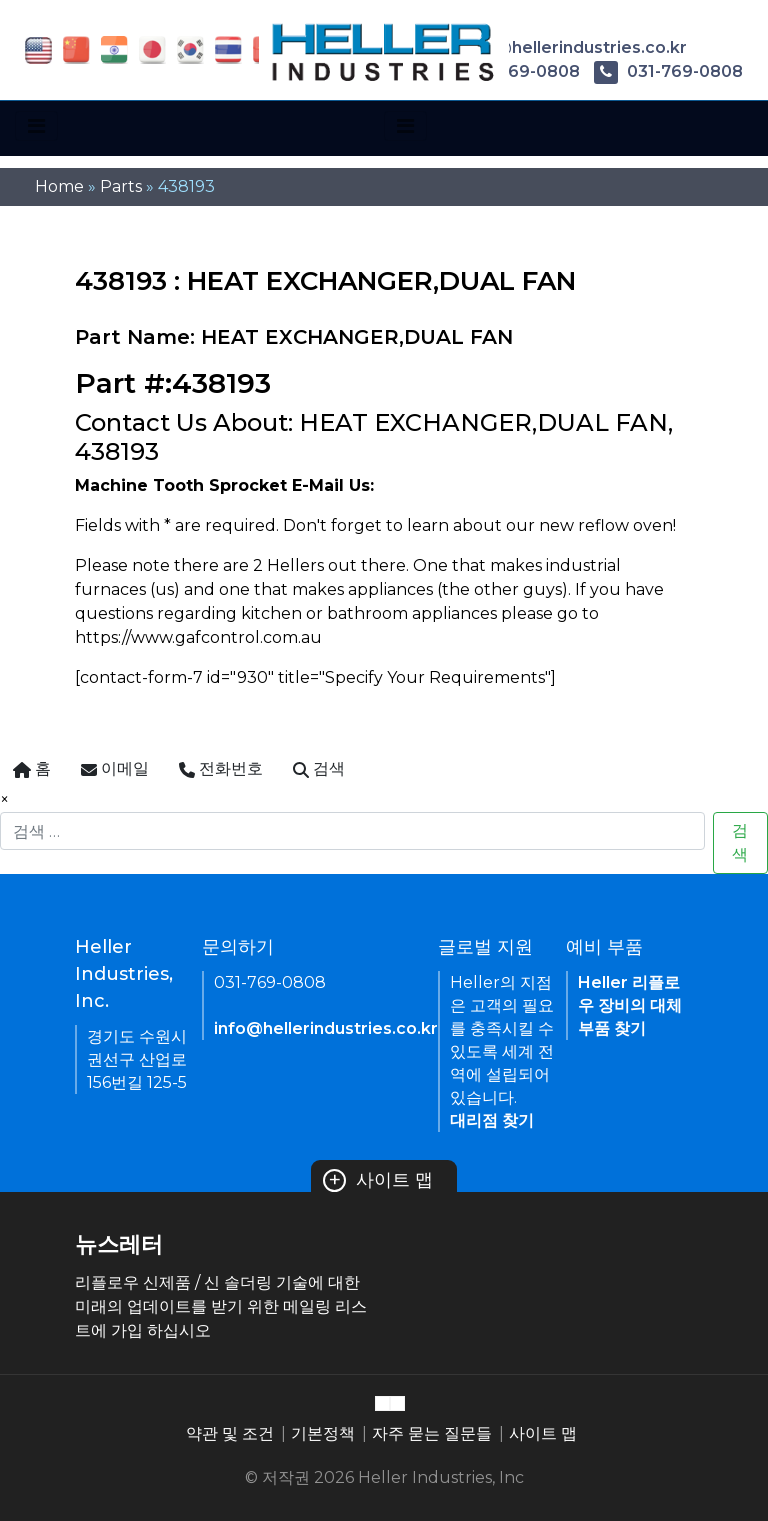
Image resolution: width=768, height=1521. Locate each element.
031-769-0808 (668, 71)
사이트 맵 (378, 1180)
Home (59, 186)
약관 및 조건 (230, 1433)
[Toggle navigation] (36, 126)
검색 (740, 842)
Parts (121, 186)
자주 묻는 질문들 (432, 1433)
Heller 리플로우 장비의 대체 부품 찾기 (630, 1005)
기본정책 (323, 1433)
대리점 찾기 (492, 1120)
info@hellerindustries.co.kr (559, 47)
